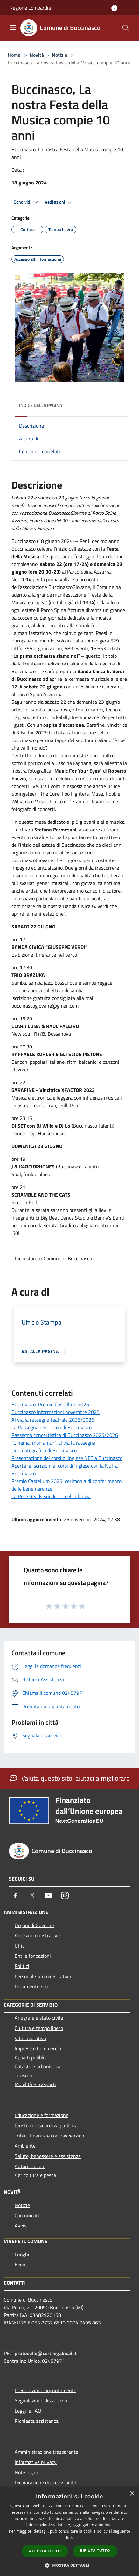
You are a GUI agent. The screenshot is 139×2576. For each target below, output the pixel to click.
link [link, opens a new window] (69, 2537)
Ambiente (25, 2146)
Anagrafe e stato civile (39, 2018)
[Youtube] (48, 1895)
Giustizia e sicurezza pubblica (46, 2125)
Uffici (20, 1945)
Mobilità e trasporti (35, 2084)
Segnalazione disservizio (41, 2400)
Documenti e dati (33, 1986)
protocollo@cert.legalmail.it (46, 2353)
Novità (37, 55)
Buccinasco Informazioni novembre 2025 (55, 1412)
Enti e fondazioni (33, 1956)
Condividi (27, 202)
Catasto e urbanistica (37, 2066)
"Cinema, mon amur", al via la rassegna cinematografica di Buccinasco (53, 1446)
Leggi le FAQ (28, 2411)
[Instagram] (65, 1895)
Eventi (22, 2264)
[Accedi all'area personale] (114, 8)
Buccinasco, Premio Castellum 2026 (50, 1404)
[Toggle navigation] (13, 27)
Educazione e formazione (41, 2115)
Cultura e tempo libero (39, 2028)
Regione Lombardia (30, 7)
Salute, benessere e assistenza (48, 2156)
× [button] (131, 2493)
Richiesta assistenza (37, 2421)
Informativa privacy (36, 2462)
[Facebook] (15, 1895)
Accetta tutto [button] (45, 2551)
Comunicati (27, 2215)
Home (14, 55)
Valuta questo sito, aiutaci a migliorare (70, 1778)
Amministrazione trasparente (46, 2452)
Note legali (26, 2472)
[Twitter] (31, 1895)
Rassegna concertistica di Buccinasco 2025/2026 (64, 1435)
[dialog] (69, 2531)
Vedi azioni (59, 202)
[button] (70, 2565)
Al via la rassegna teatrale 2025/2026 (52, 1419)
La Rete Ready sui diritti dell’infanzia (51, 1496)
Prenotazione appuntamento (45, 2390)
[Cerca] (125, 28)
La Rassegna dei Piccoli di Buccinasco (51, 1427)
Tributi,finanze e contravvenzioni (50, 2135)
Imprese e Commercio (38, 2048)
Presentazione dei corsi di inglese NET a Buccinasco (66, 1458)
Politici (22, 1966)
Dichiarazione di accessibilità (45, 2482)
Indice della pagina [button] (40, 405)
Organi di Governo (34, 1925)
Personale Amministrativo (43, 1976)
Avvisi (21, 2225)
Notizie (59, 55)
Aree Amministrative (37, 1935)
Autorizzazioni (30, 2166)
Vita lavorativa (30, 2038)
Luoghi (22, 2254)
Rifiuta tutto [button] (95, 2550)
